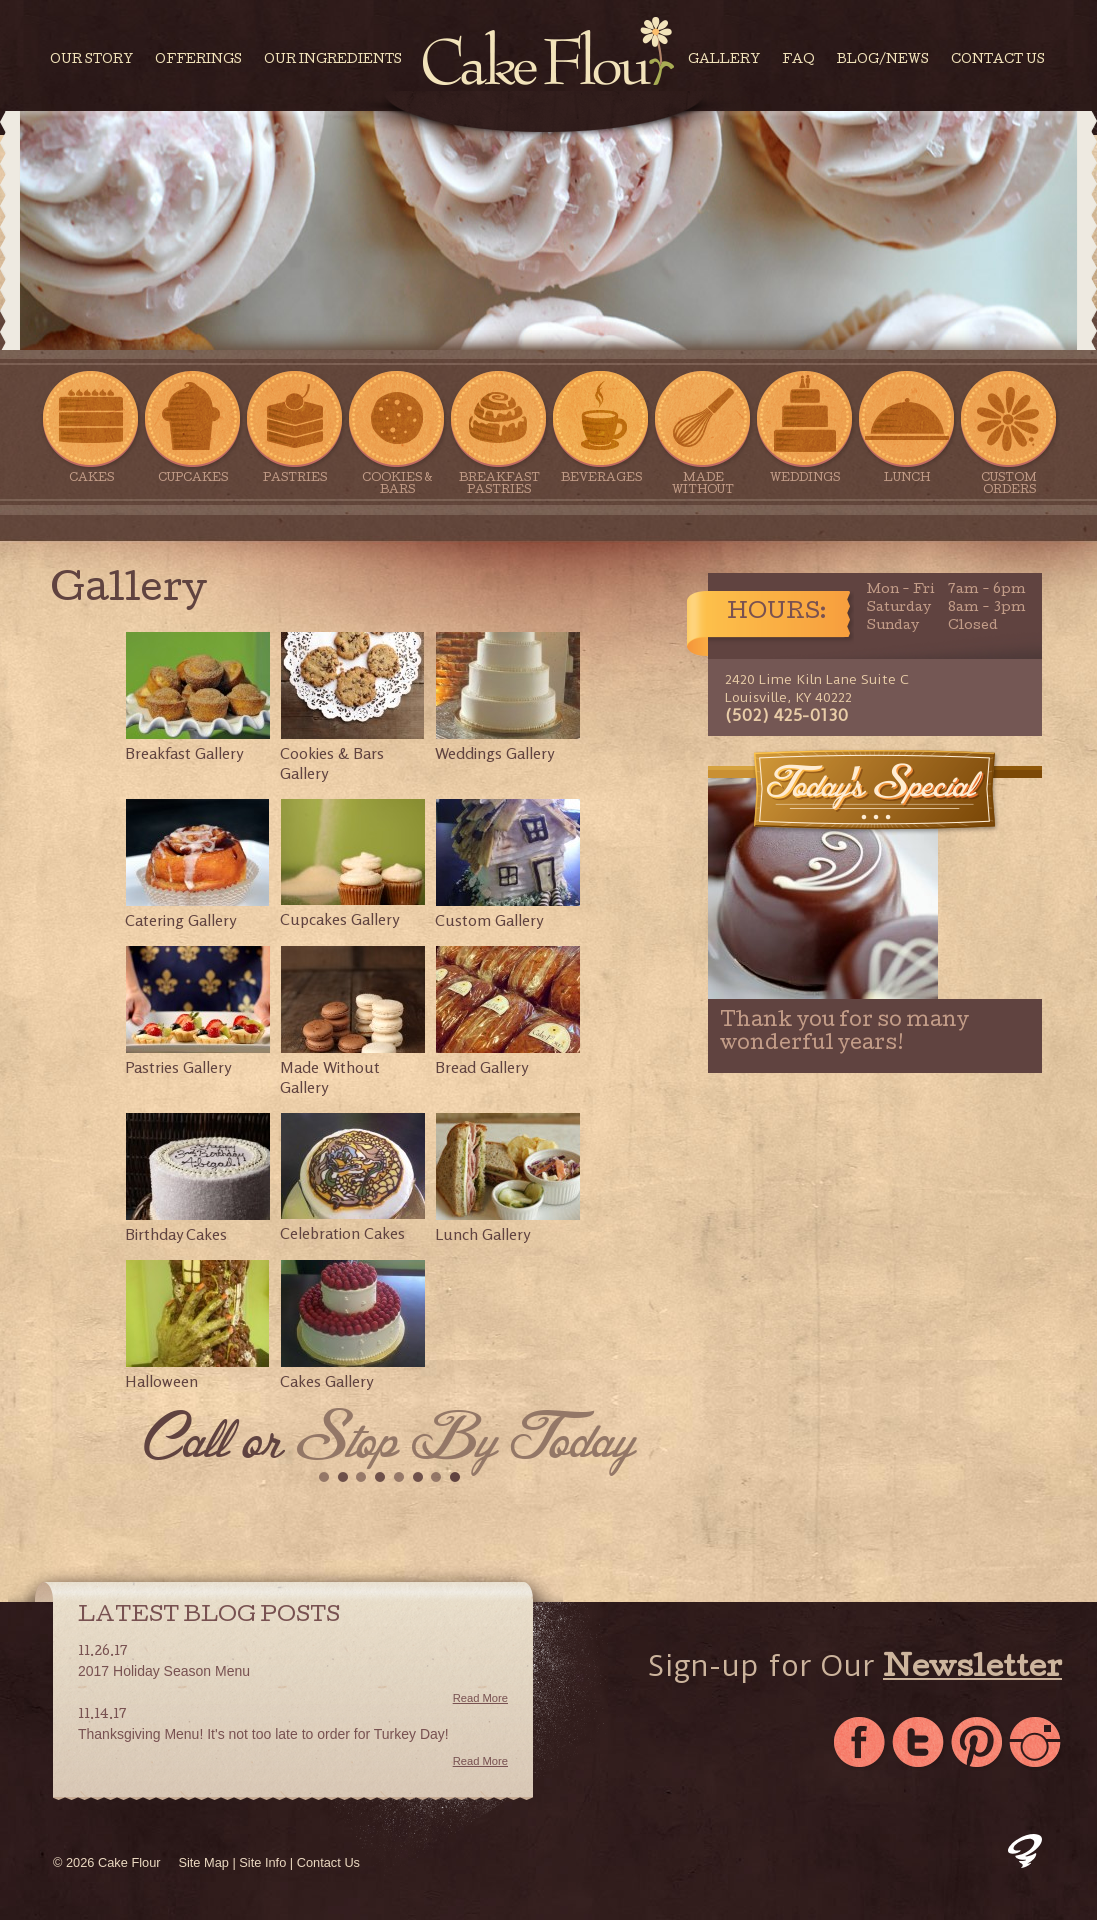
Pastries (295, 427)
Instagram (1037, 1744)
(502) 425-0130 (786, 715)
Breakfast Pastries (499, 433)
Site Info (262, 1862)
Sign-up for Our (855, 1668)
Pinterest (978, 1744)
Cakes (91, 427)
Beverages (601, 427)
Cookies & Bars (397, 433)
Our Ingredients (333, 60)
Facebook (860, 1744)
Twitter (919, 1744)
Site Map (203, 1862)
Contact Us (998, 60)
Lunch (907, 427)
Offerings (198, 60)
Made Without (703, 433)
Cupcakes (193, 427)
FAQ (798, 60)
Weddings (805, 427)
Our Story (91, 60)
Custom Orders (1009, 433)
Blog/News (883, 60)
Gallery (724, 60)
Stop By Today (466, 1444)
